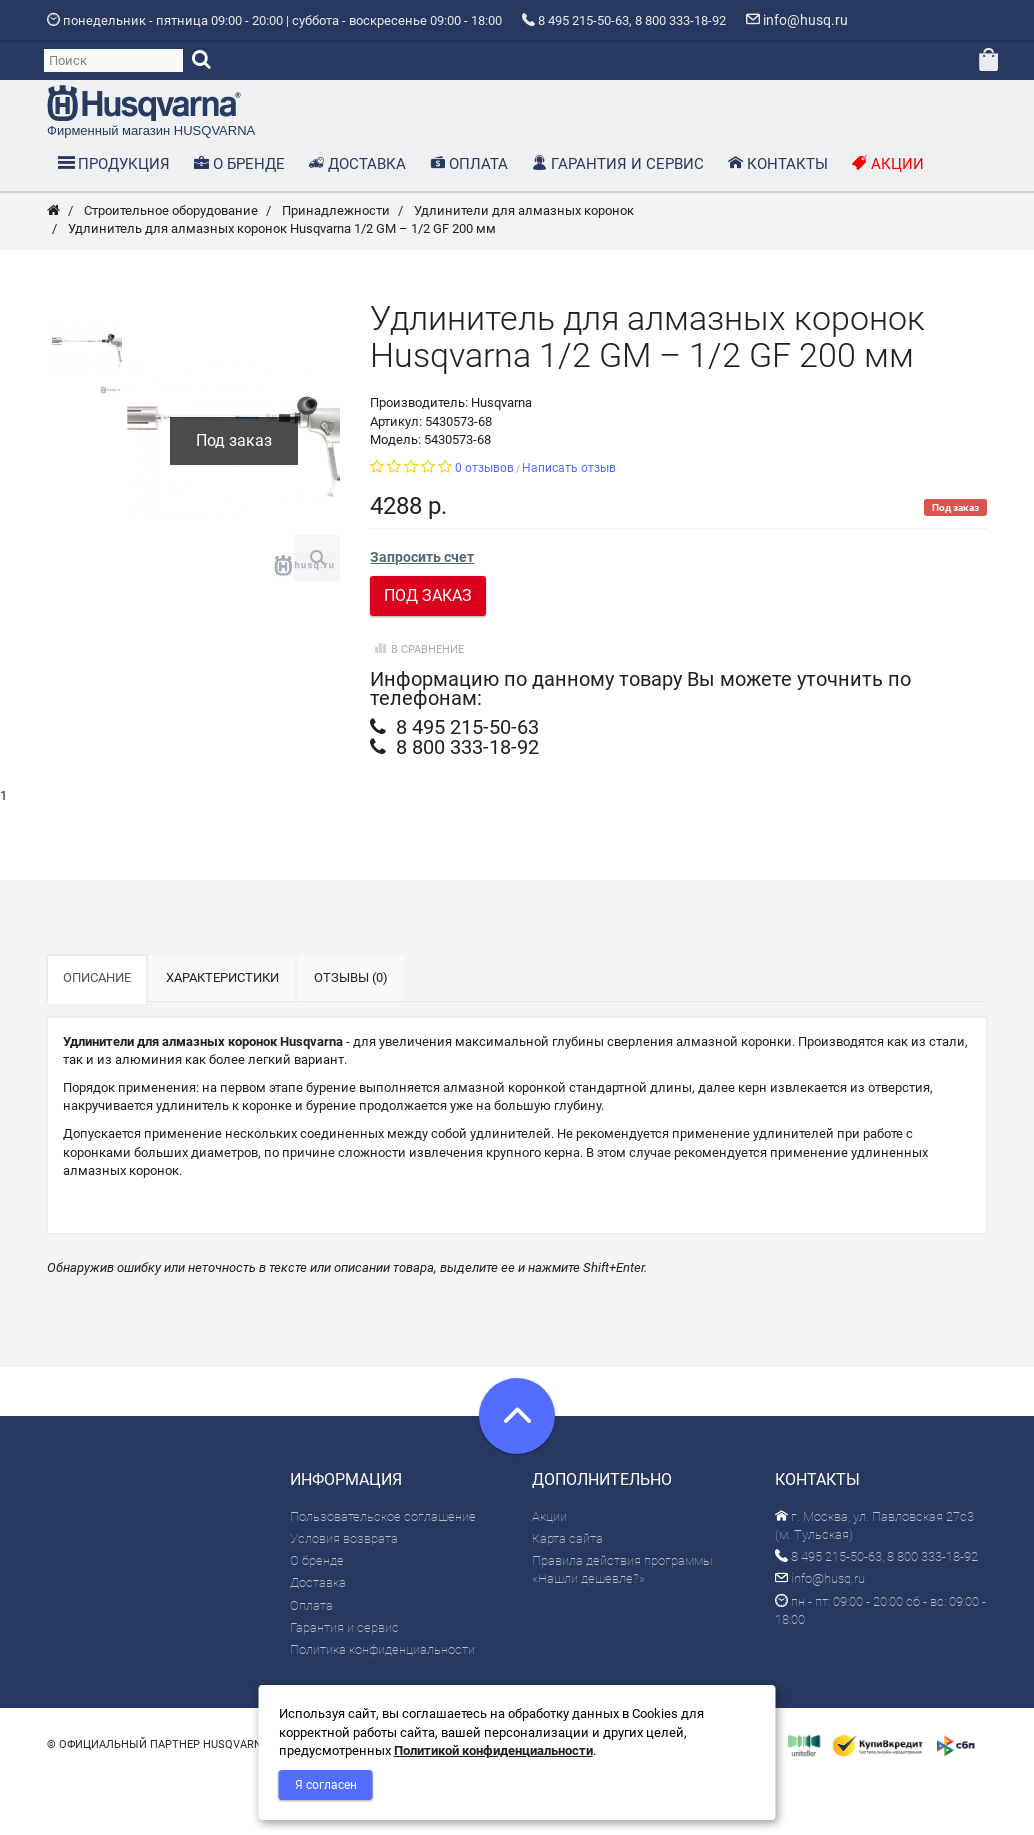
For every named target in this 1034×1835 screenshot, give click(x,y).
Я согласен (326, 1785)
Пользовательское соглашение (383, 1572)
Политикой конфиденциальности (493, 1750)
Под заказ (428, 651)
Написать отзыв (569, 524)
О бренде (317, 1616)
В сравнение (417, 705)
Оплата (311, 1660)
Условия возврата (344, 1594)
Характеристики (222, 1033)
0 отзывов (484, 524)
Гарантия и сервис (344, 1683)
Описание (97, 1033)
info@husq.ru (820, 1634)
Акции (549, 1572)
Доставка (318, 1638)
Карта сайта (567, 1594)
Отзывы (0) (351, 1033)
